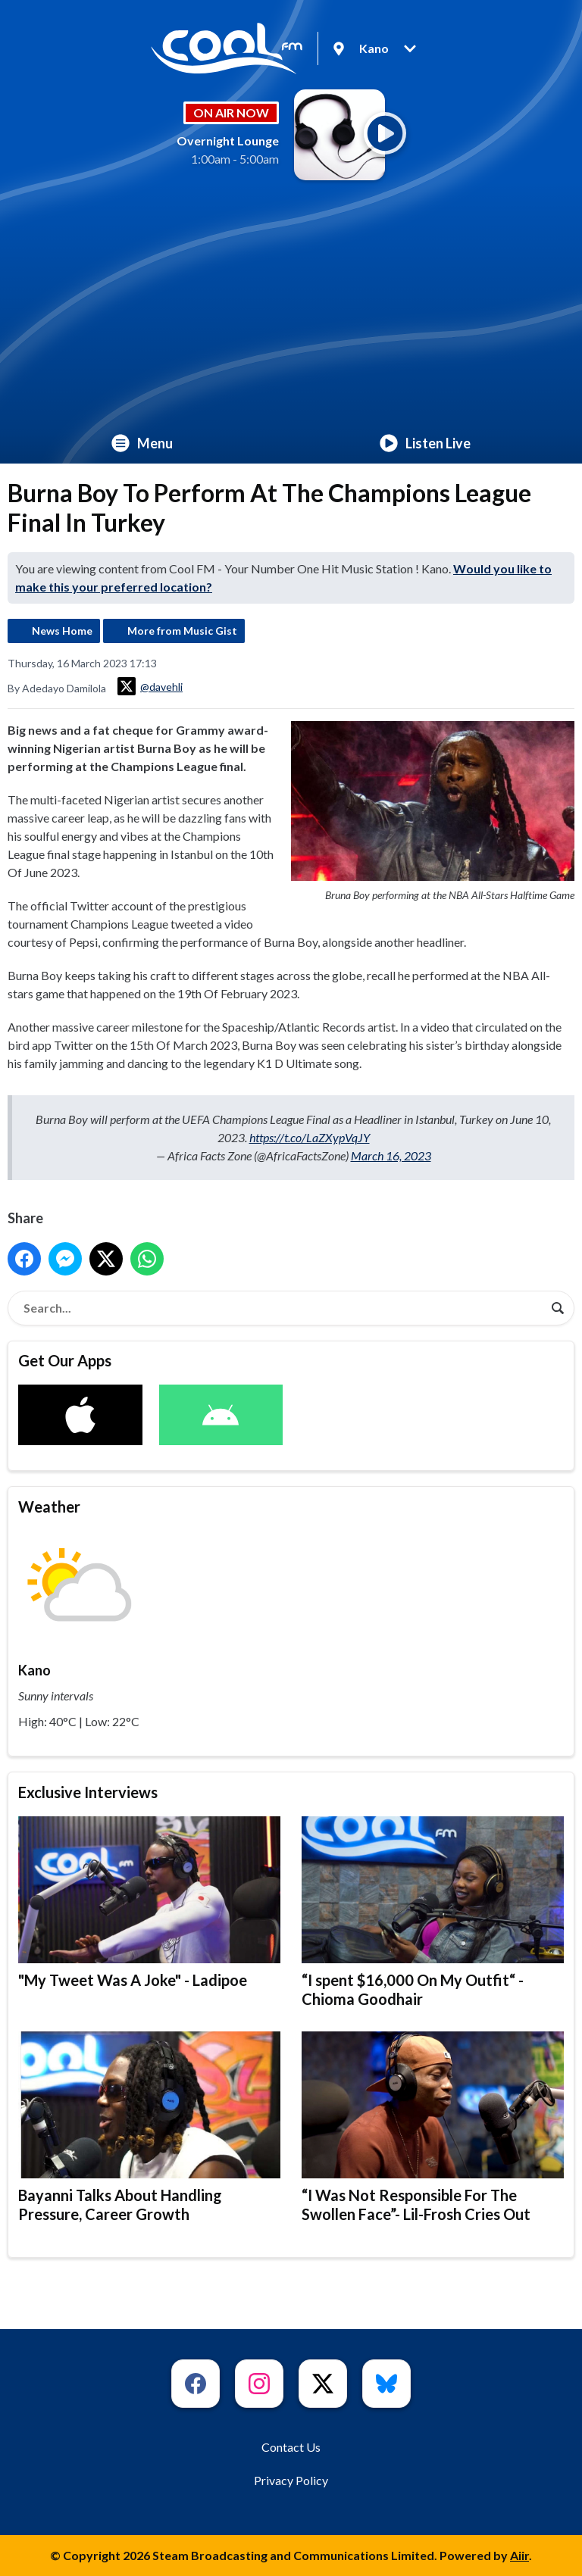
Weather (49, 1506)
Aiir (519, 2555)
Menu (142, 443)
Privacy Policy (291, 2480)
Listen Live (425, 443)
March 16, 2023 (391, 1155)
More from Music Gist (182, 630)
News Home (62, 630)
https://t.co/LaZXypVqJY (309, 1137)
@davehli (150, 686)
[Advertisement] (291, 309)
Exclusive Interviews (88, 1792)
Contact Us (291, 2447)
